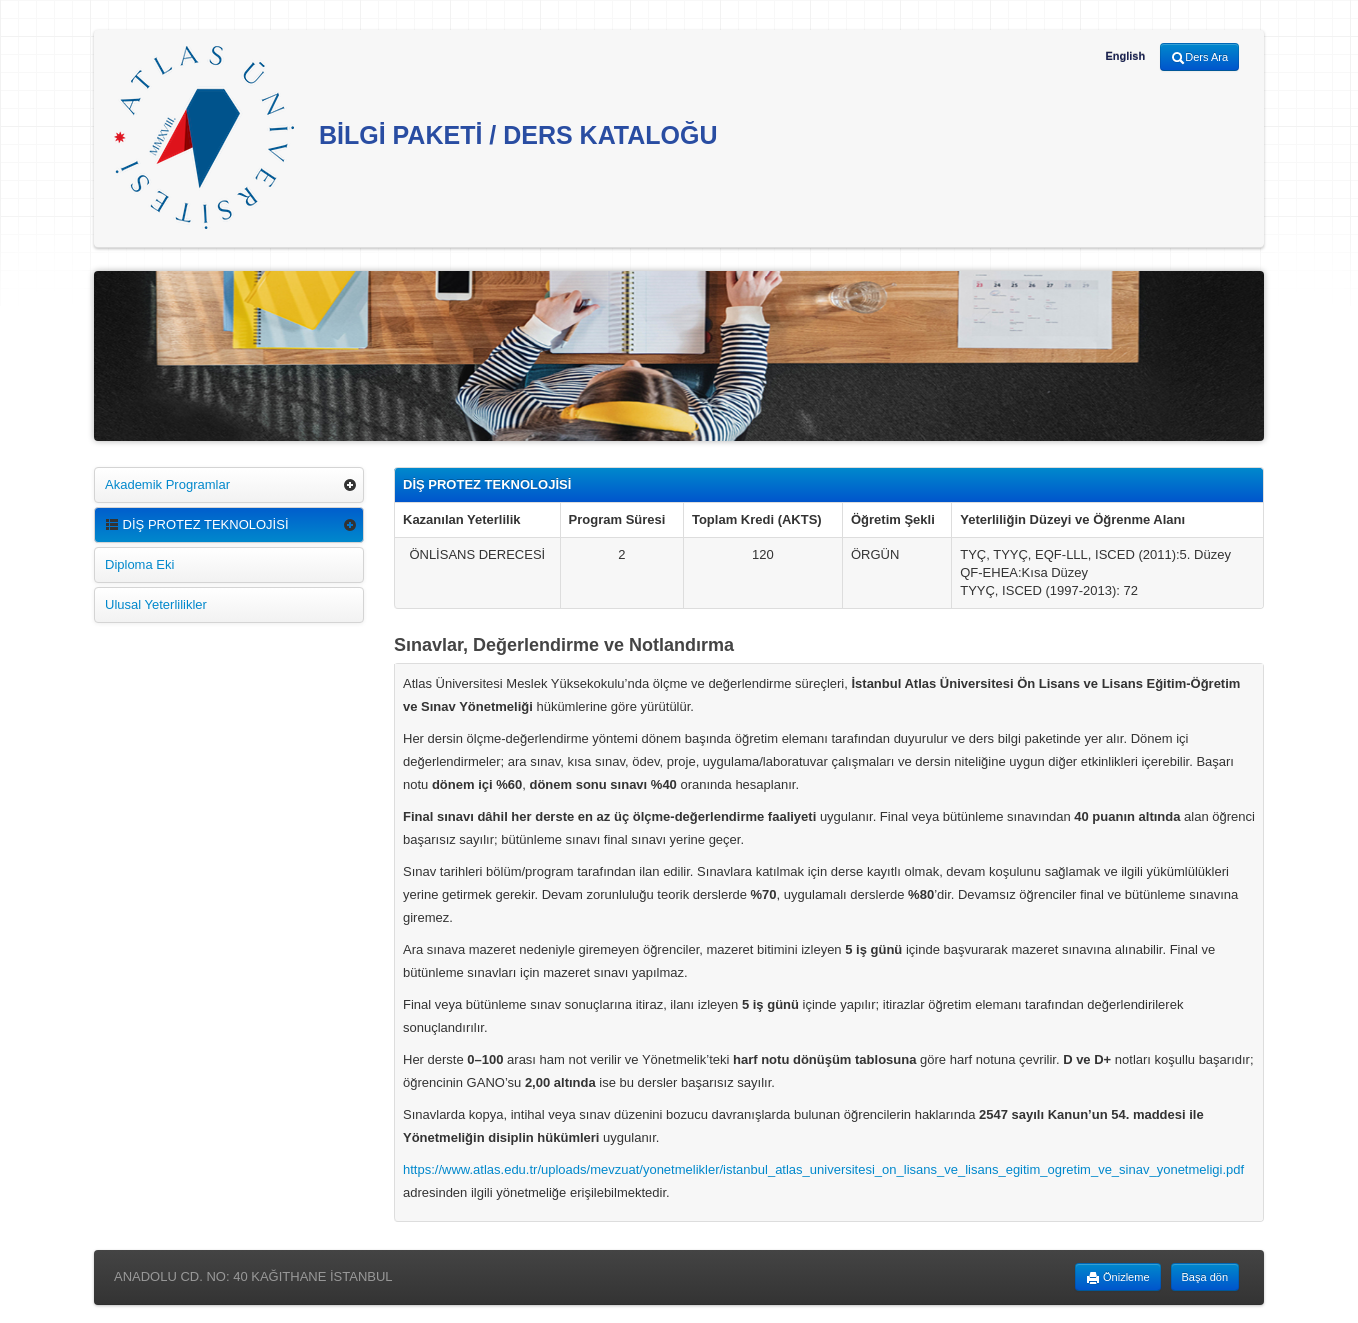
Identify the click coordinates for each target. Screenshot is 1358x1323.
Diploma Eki (139, 564)
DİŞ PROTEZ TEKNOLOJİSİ (197, 524)
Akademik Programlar (167, 484)
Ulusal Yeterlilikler (156, 604)
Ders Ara (1199, 58)
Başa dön (1205, 1277)
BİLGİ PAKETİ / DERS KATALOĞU (416, 137)
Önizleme (1118, 1278)
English (1125, 56)
